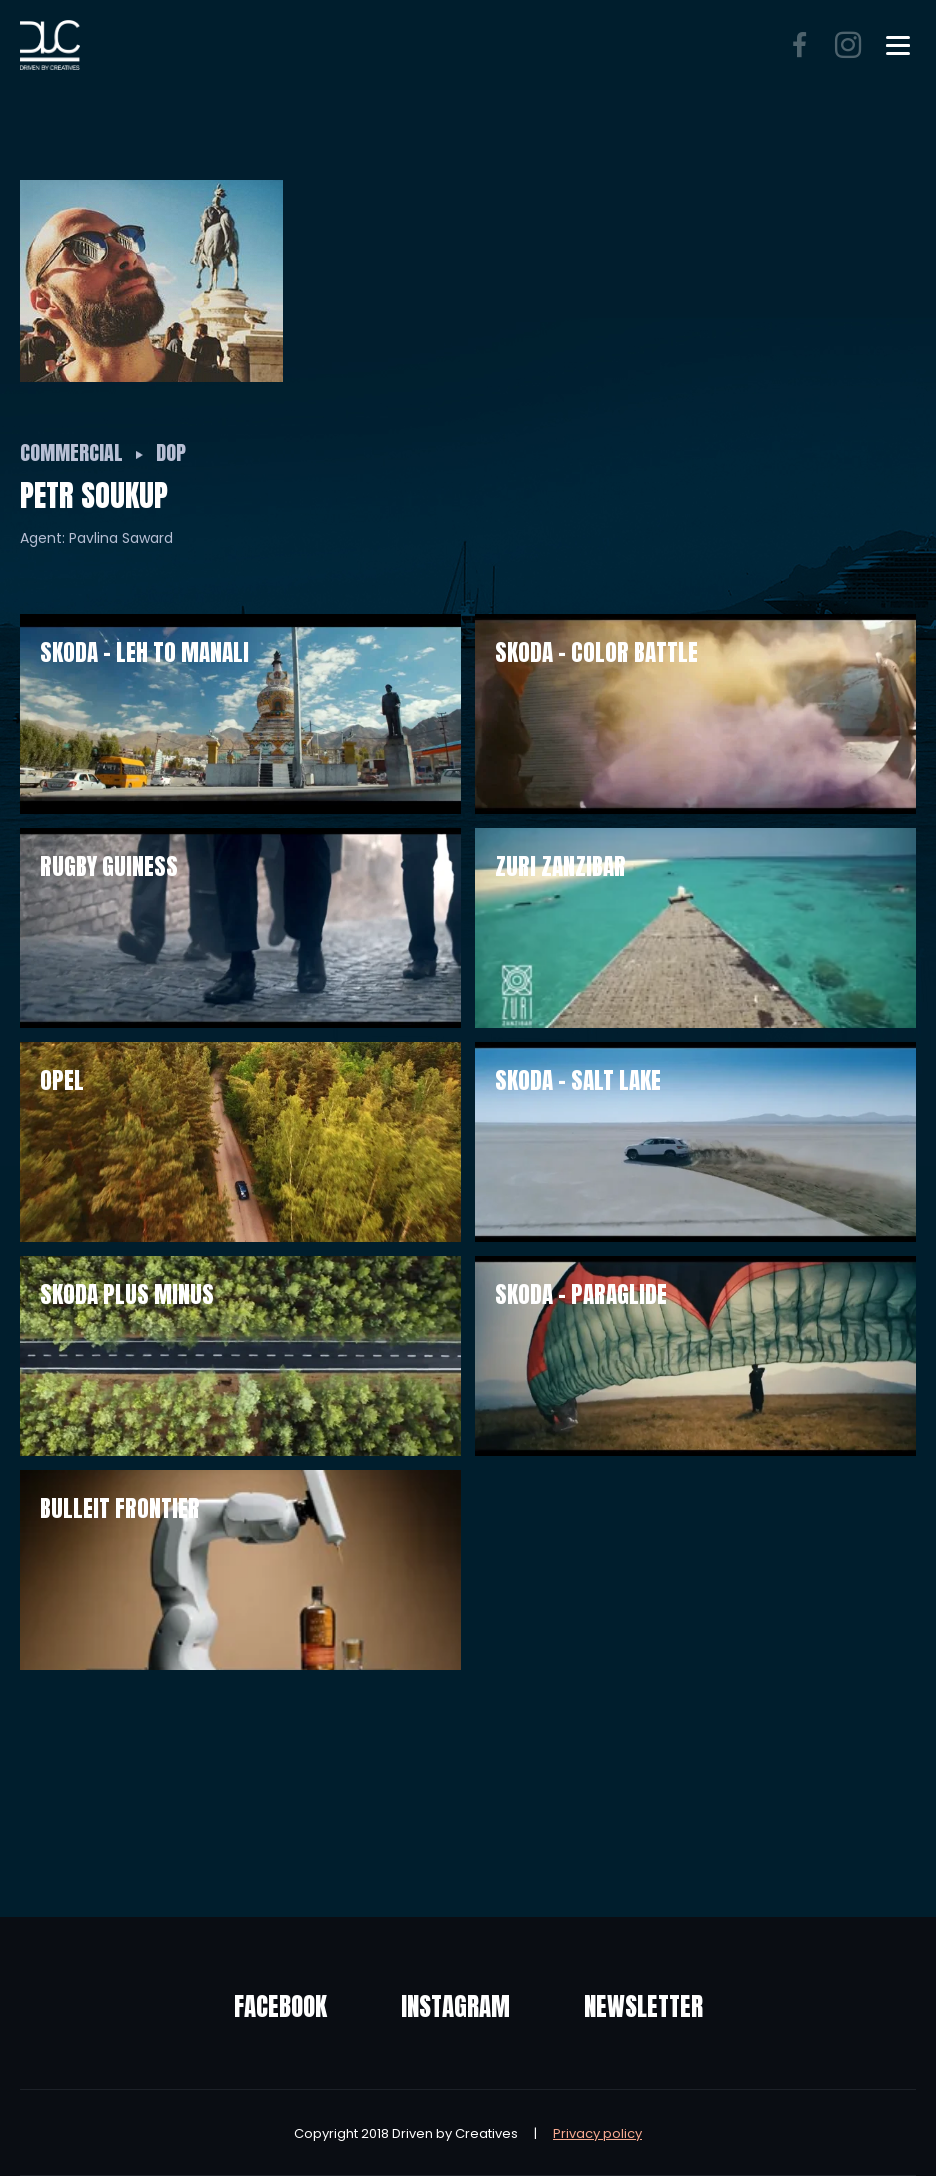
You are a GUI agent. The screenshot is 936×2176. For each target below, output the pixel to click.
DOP (171, 452)
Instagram (455, 2006)
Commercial (71, 452)
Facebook (280, 2006)
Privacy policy (597, 2133)
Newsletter (643, 2006)
